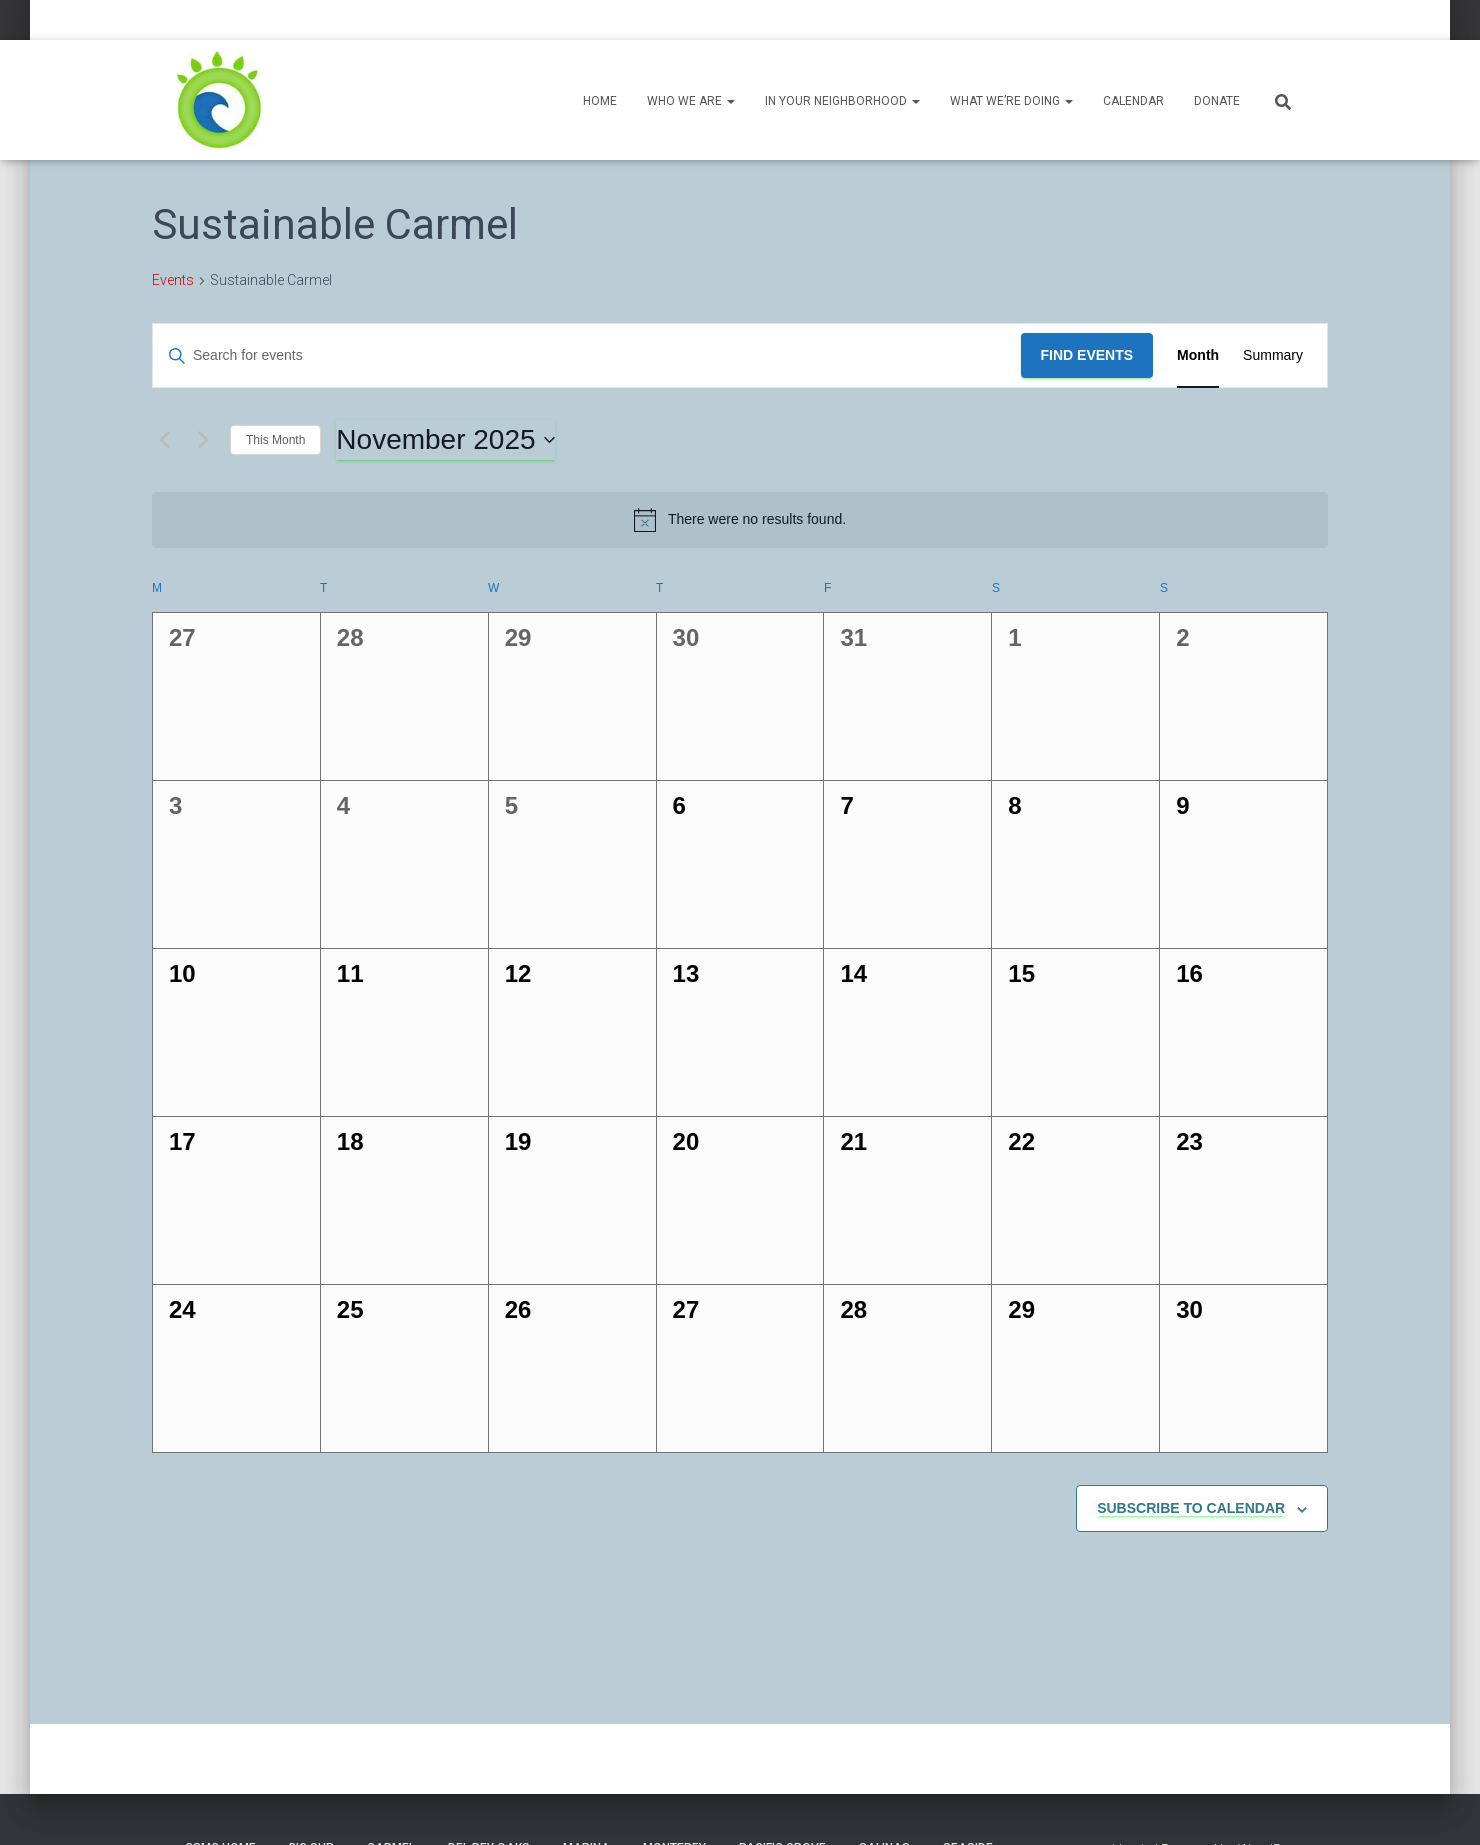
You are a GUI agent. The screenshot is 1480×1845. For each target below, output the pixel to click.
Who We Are (691, 101)
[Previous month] (164, 440)
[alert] (740, 520)
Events (173, 280)
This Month (275, 440)
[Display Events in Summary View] (1273, 355)
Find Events (1087, 355)
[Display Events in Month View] (1198, 355)
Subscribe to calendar (1191, 1508)
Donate (1217, 101)
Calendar (1133, 101)
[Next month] (203, 440)
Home (600, 101)
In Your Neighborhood (842, 101)
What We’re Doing (1011, 101)
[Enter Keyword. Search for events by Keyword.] (587, 355)
